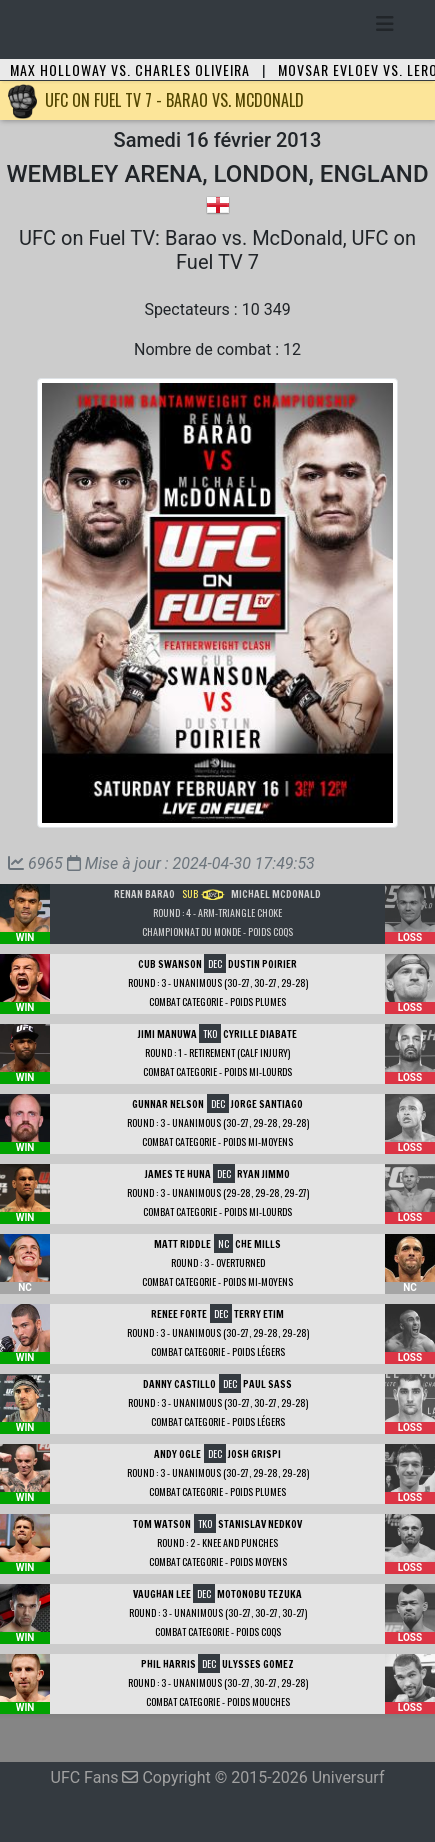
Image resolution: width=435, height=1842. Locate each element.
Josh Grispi (254, 1454)
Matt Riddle (182, 1244)
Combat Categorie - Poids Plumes (217, 1001)
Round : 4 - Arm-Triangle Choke (217, 912)
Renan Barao (144, 894)
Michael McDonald (276, 894)
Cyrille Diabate (260, 1034)
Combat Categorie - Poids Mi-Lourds (217, 1071)
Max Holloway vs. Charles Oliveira (130, 69)
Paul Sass (267, 1384)
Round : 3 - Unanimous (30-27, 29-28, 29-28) (218, 1122)
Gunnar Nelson (168, 1104)
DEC (215, 963)
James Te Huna (178, 1174)
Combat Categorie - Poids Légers (218, 1351)
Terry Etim (259, 1314)
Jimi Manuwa (167, 1034)
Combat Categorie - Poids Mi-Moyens (217, 1141)
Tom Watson (162, 1524)
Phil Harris (168, 1664)
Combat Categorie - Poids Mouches (218, 1701)
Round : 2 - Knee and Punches (217, 1542)
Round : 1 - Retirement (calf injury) (217, 1052)
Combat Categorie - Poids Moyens (218, 1561)
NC (223, 1243)
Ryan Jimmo (263, 1174)
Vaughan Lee (162, 1594)
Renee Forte (179, 1314)
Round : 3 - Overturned (218, 1262)
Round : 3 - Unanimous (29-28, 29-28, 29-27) (218, 1192)
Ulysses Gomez (258, 1664)
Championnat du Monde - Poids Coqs (217, 931)
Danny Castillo (179, 1384)
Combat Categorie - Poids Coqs (218, 1631)
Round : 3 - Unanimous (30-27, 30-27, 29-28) (218, 982)
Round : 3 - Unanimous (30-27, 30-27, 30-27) (218, 1612)
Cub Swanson (170, 964)
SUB (203, 893)
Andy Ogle (177, 1454)
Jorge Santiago (267, 1104)
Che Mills (258, 1244)
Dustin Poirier (262, 964)
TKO (210, 1033)
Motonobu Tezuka (259, 1594)
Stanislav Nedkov (260, 1524)
